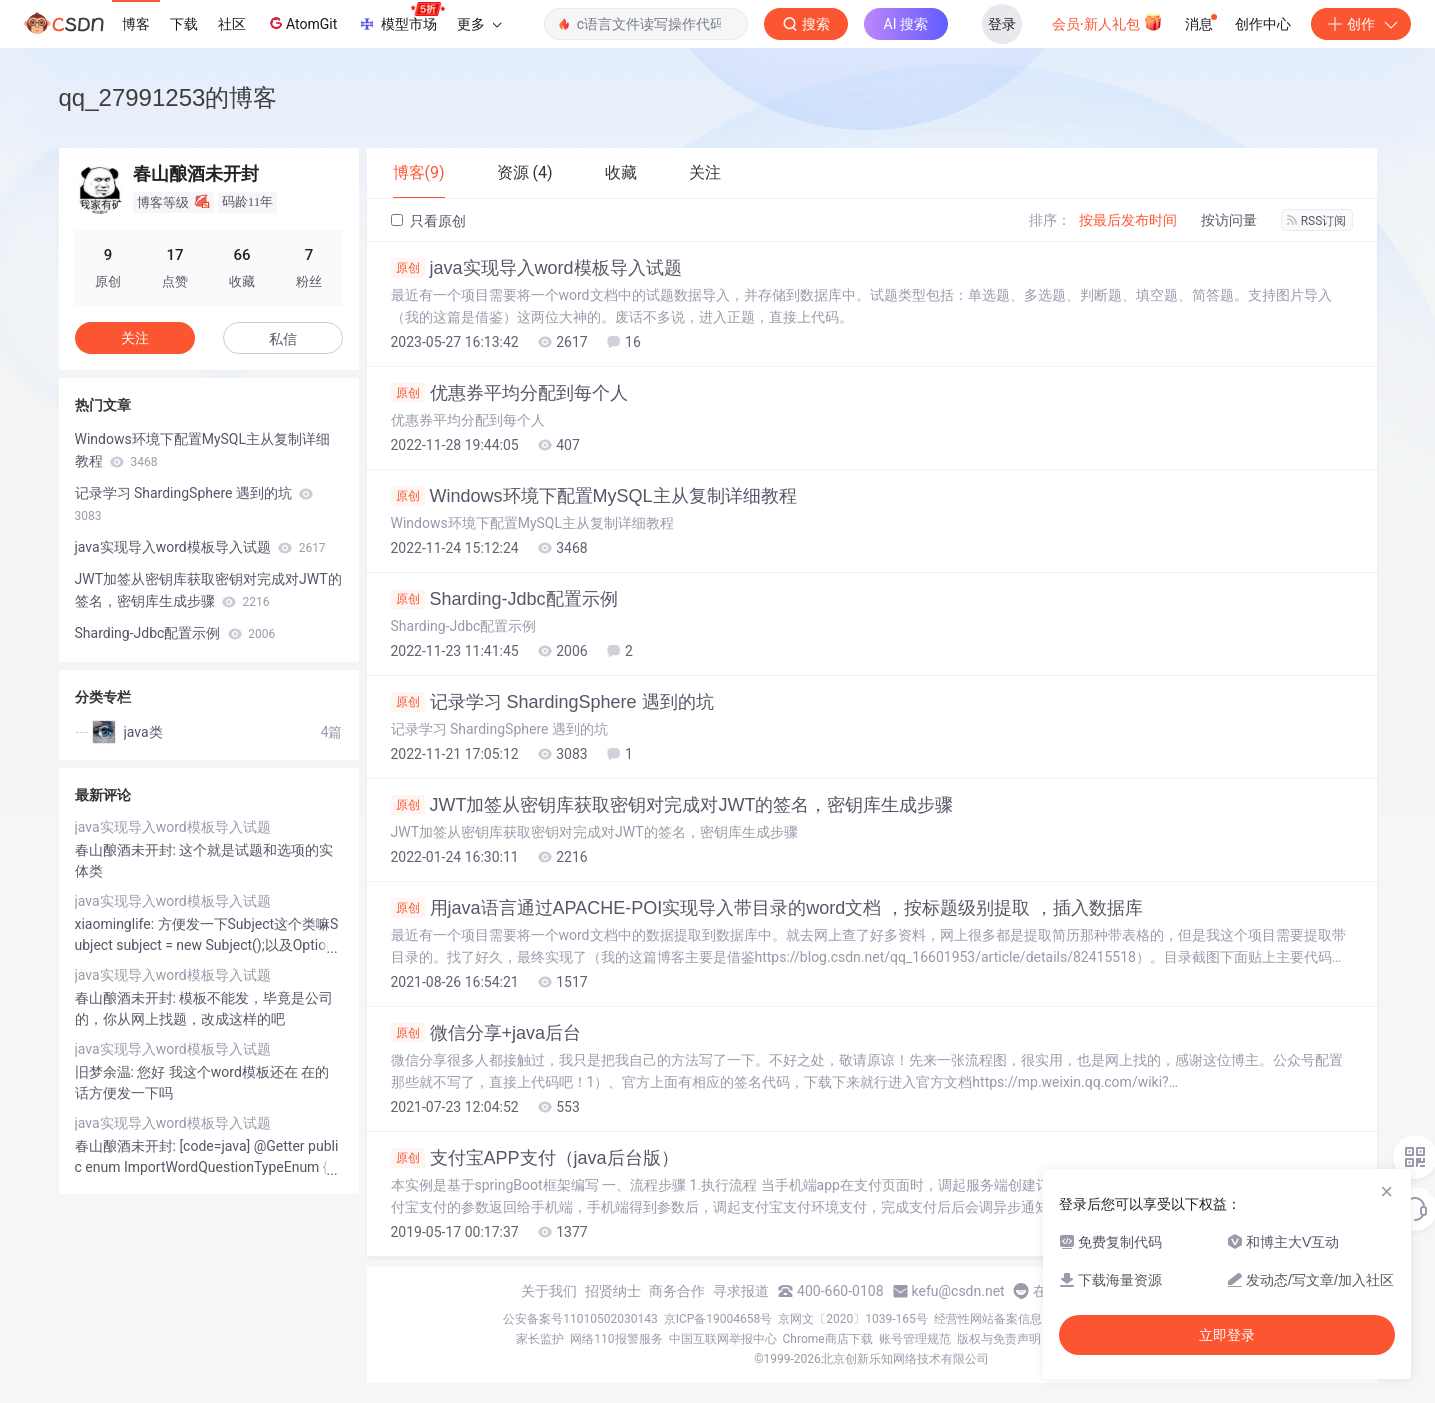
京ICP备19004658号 (718, 1319)
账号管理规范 (915, 1339)
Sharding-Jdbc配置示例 (504, 599)
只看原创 (428, 221)
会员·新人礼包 (1107, 22)
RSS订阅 (1317, 221)
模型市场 (401, 18)
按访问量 (1229, 220)
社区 (232, 24)
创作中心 (1263, 24)
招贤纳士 (613, 1291)
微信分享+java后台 (486, 1033)
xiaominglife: (116, 924)
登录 (1002, 24)
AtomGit (301, 23)
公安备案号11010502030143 (580, 1319)
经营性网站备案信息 (988, 1319)
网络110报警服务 (616, 1339)
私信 (283, 339)
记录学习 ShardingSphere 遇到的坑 (552, 702)
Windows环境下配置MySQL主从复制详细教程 (594, 496)
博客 (136, 24)
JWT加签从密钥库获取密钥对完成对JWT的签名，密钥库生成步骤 (672, 805)
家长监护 (540, 1339)
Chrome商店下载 (828, 1339)
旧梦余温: (106, 1072)
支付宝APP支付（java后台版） (535, 1158)
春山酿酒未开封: (127, 850)
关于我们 (549, 1291)
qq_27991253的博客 (168, 97)
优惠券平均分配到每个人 (509, 393)
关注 (135, 338)
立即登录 (1227, 1335)
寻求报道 (741, 1291)
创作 (1361, 24)
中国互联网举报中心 (723, 1339)
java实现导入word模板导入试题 (536, 268)
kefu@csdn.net (958, 1291)
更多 (479, 24)
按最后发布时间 (1128, 220)
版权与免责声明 (999, 1339)
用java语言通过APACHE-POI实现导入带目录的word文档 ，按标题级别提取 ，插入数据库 (767, 908)
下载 (184, 24)
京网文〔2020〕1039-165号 (853, 1319)
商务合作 (677, 1291)
